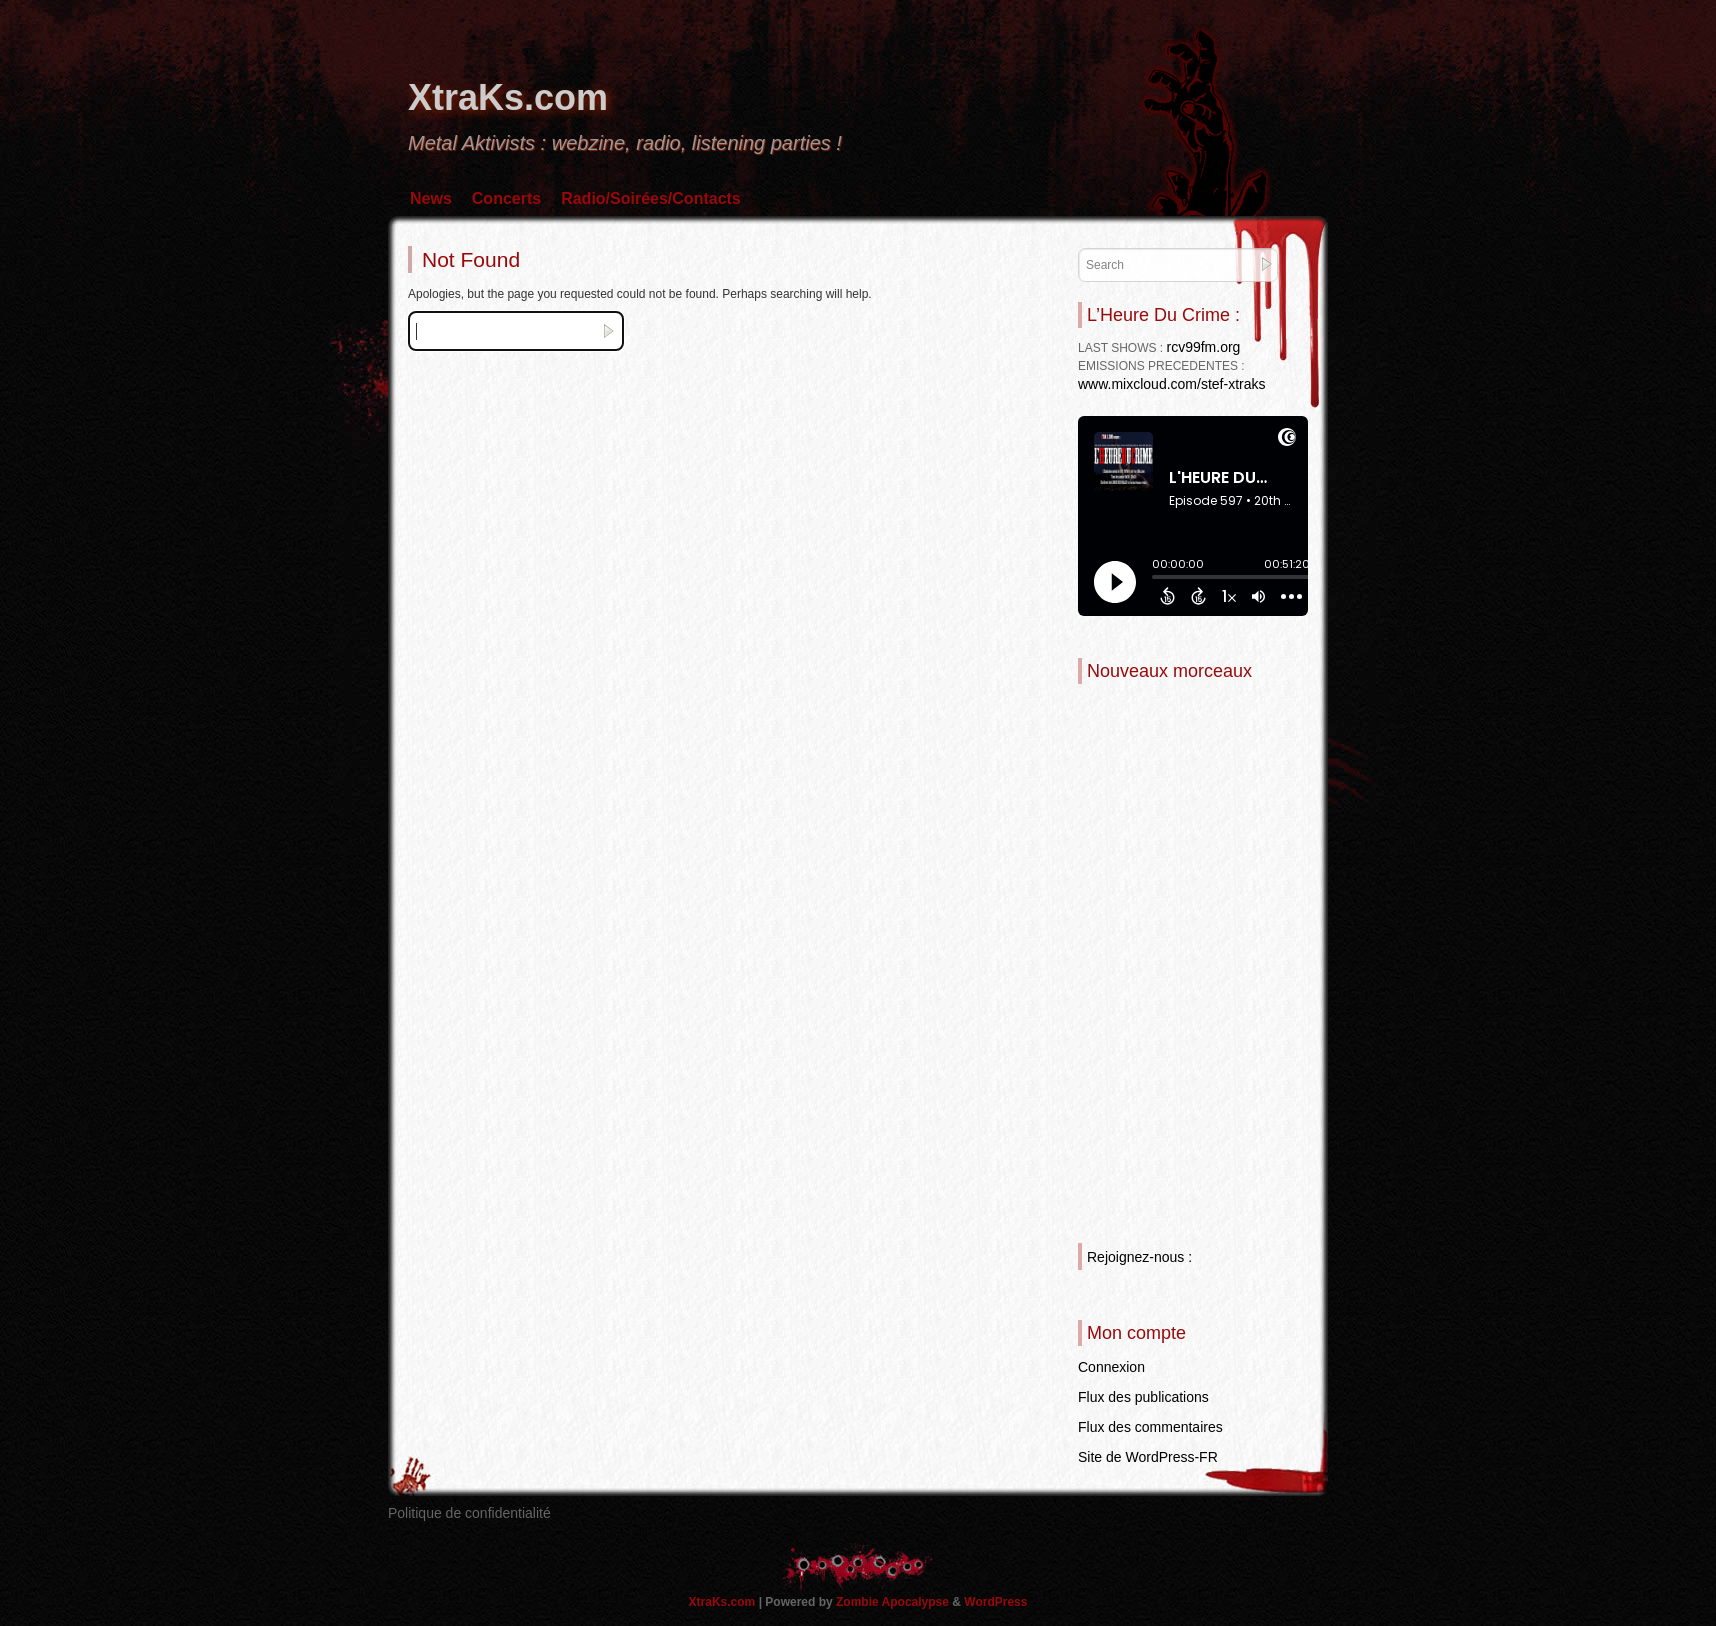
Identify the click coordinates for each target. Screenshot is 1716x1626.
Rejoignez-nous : (1139, 1257)
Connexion (1111, 1367)
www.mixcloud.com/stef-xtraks (1171, 384)
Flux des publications (1143, 1397)
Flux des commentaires (1150, 1427)
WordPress (995, 1602)
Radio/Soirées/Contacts (651, 198)
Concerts (506, 198)
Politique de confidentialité (469, 1513)
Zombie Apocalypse (894, 1602)
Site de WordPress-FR (1148, 1457)
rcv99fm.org (1203, 347)
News (431, 198)
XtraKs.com (508, 97)
